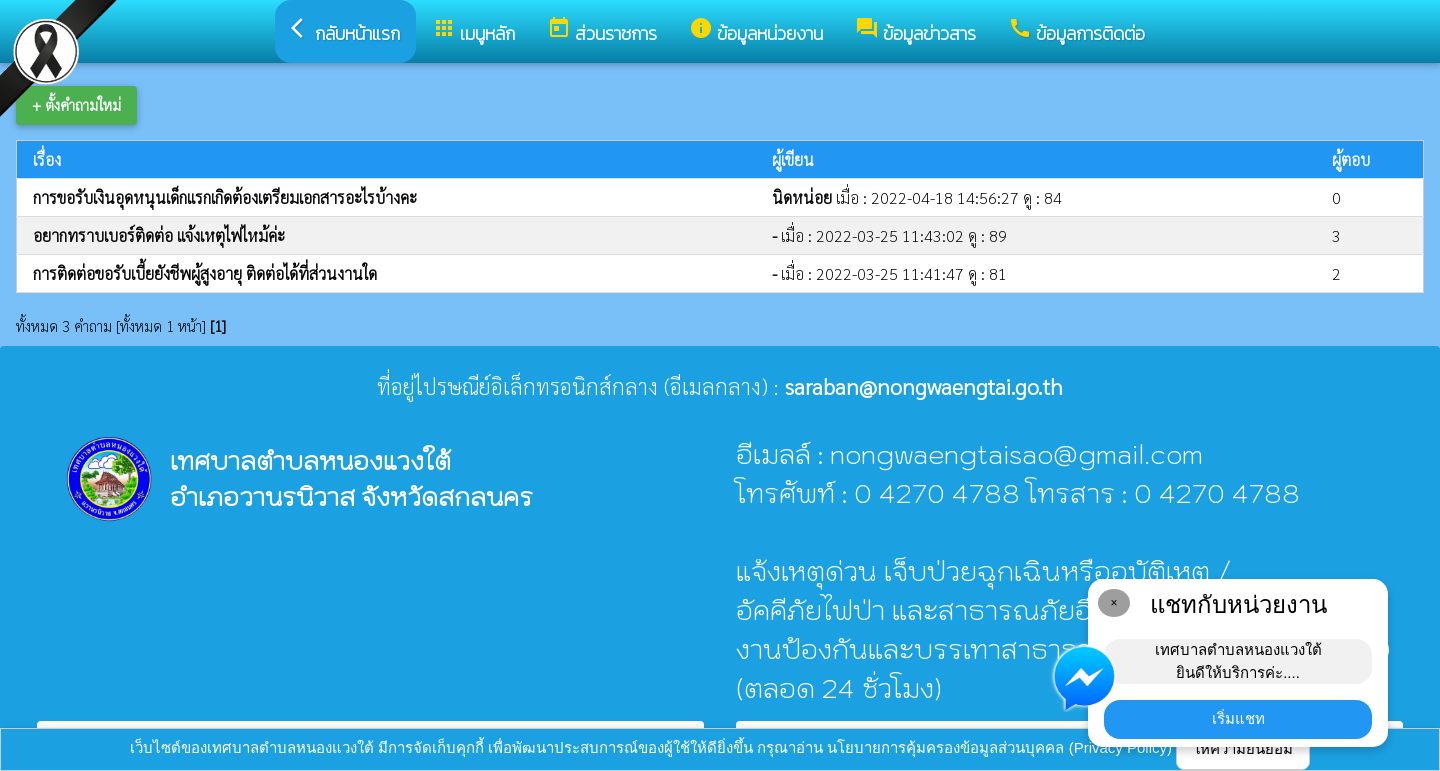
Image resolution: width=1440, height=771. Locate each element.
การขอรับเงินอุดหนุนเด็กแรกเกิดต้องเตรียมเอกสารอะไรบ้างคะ (225, 197)
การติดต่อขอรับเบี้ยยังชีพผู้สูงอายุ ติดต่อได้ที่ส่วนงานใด (205, 273)
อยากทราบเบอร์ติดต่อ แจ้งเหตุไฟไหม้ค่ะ (159, 235)
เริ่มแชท (1238, 718)
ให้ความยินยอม (1243, 748)
